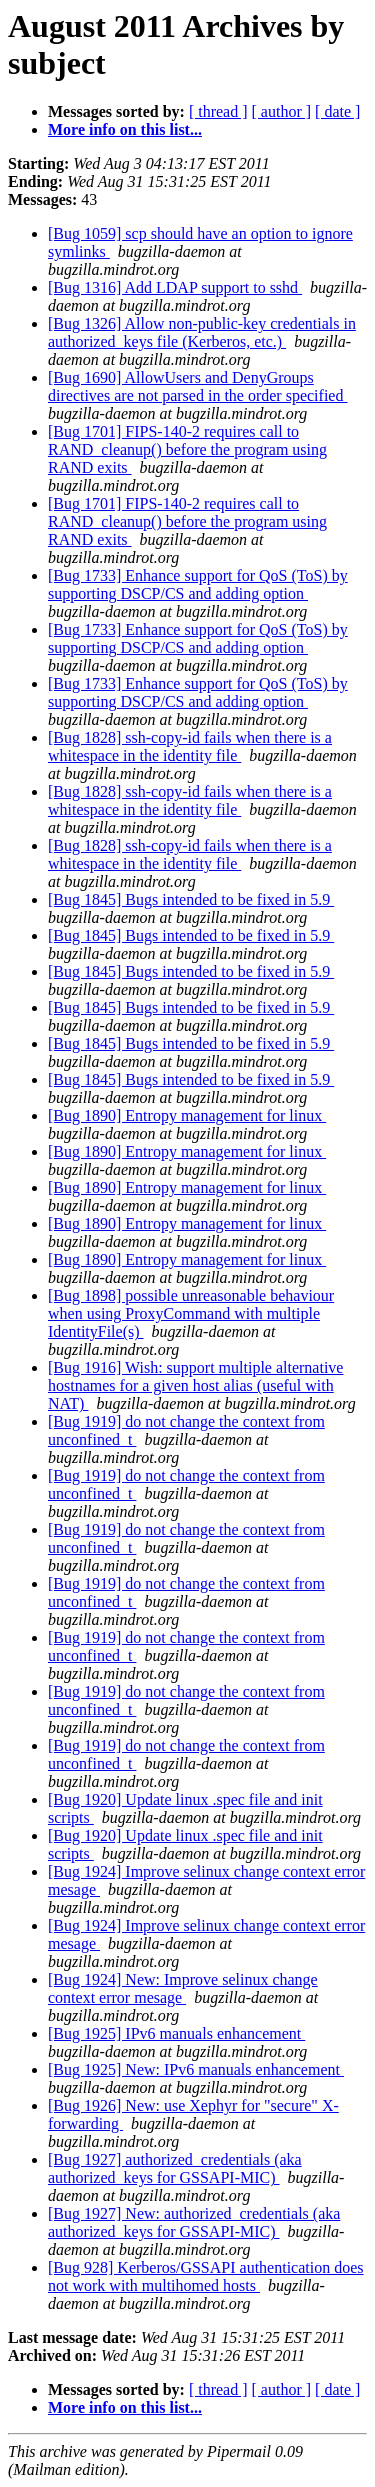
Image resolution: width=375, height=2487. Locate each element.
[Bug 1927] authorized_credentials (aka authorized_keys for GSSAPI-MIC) (175, 2168)
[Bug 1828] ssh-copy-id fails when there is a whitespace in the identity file (190, 746)
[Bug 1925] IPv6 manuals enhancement (176, 2033)
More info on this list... (125, 129)
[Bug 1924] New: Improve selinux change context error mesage (183, 1988)
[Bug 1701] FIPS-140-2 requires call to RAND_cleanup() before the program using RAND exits (187, 449)
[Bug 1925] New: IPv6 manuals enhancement (196, 2069)
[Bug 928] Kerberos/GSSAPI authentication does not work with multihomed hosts (206, 2276)
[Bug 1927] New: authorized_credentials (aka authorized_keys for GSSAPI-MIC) (194, 2222)
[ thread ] (218, 111)
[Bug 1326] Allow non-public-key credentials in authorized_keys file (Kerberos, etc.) (202, 332)
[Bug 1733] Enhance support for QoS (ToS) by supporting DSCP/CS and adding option (198, 584)
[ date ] (337, 111)
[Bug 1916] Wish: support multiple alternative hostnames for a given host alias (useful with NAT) (195, 1385)
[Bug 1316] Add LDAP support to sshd (175, 287)
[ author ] (282, 111)
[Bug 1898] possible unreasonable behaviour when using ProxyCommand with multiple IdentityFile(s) (191, 1313)
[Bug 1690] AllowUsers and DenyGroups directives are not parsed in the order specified (197, 386)
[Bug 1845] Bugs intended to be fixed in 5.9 (191, 899)
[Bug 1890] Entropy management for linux (187, 1115)
